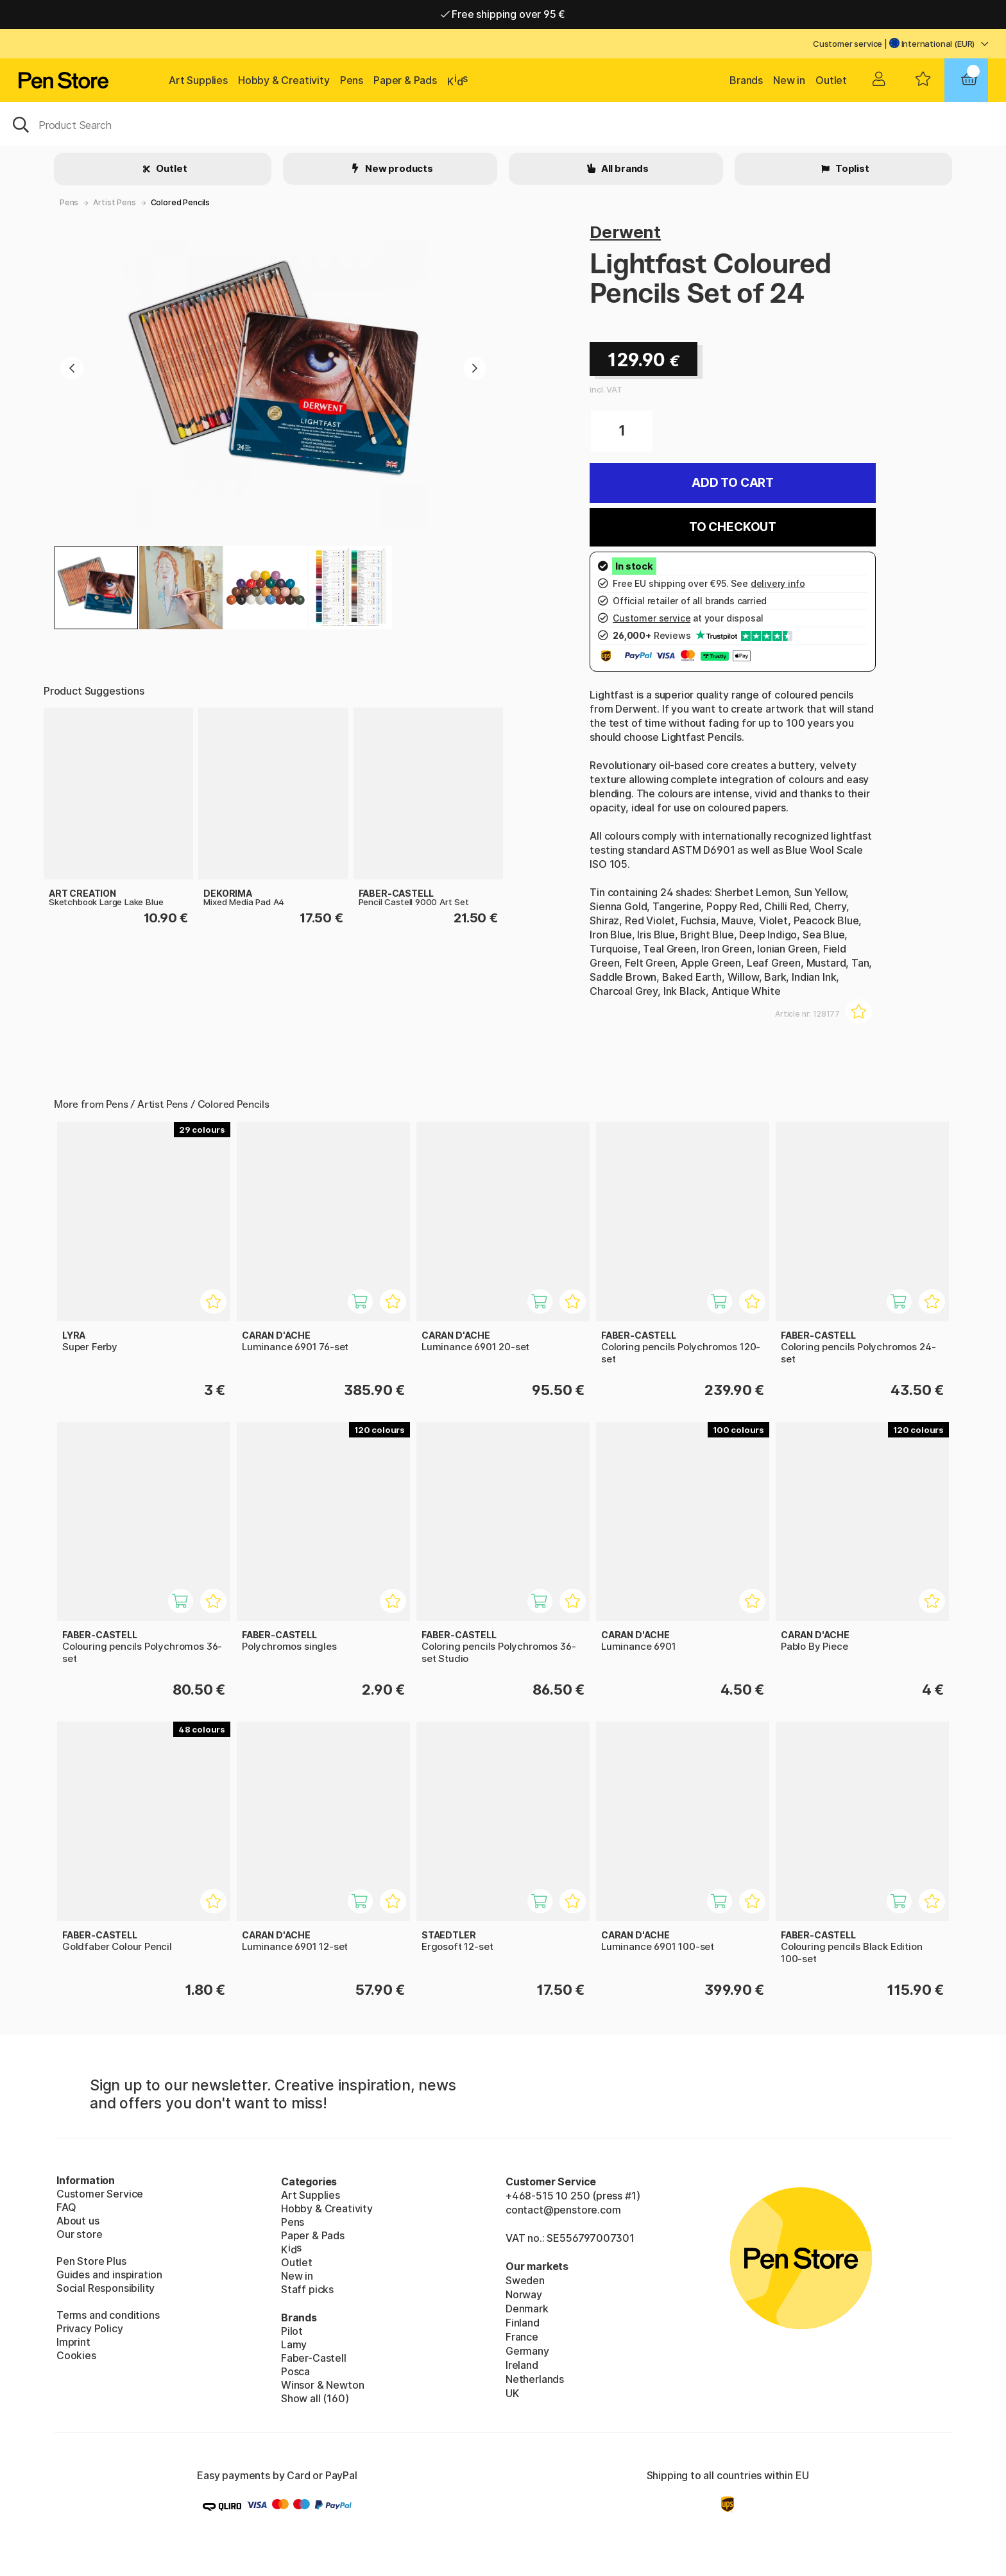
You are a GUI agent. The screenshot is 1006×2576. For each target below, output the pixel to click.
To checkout (732, 527)
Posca (295, 2371)
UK (512, 2393)
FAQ (66, 2207)
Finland (523, 2322)
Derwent (625, 232)
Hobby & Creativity (284, 80)
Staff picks (307, 2289)
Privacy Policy (89, 2328)
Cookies (76, 2355)
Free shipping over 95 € (503, 14)
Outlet (831, 80)
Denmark (527, 2308)
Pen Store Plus (91, 2261)
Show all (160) (315, 2398)
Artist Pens (114, 202)
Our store (79, 2234)
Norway (524, 2294)
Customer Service (99, 2193)
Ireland (522, 2365)
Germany (527, 2350)
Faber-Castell (313, 2357)
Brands (746, 80)
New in (789, 80)
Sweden (525, 2280)
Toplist (851, 168)
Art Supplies (198, 80)
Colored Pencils (180, 202)
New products (398, 168)
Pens (351, 80)
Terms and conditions (107, 2315)
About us (77, 2220)
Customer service (847, 43)
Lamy (294, 2344)
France (522, 2336)
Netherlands (535, 2379)
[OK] (503, 124)
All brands (624, 168)
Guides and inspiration (109, 2274)
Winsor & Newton (322, 2384)
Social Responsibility (105, 2288)
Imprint (73, 2341)
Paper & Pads (405, 80)
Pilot (292, 2331)
